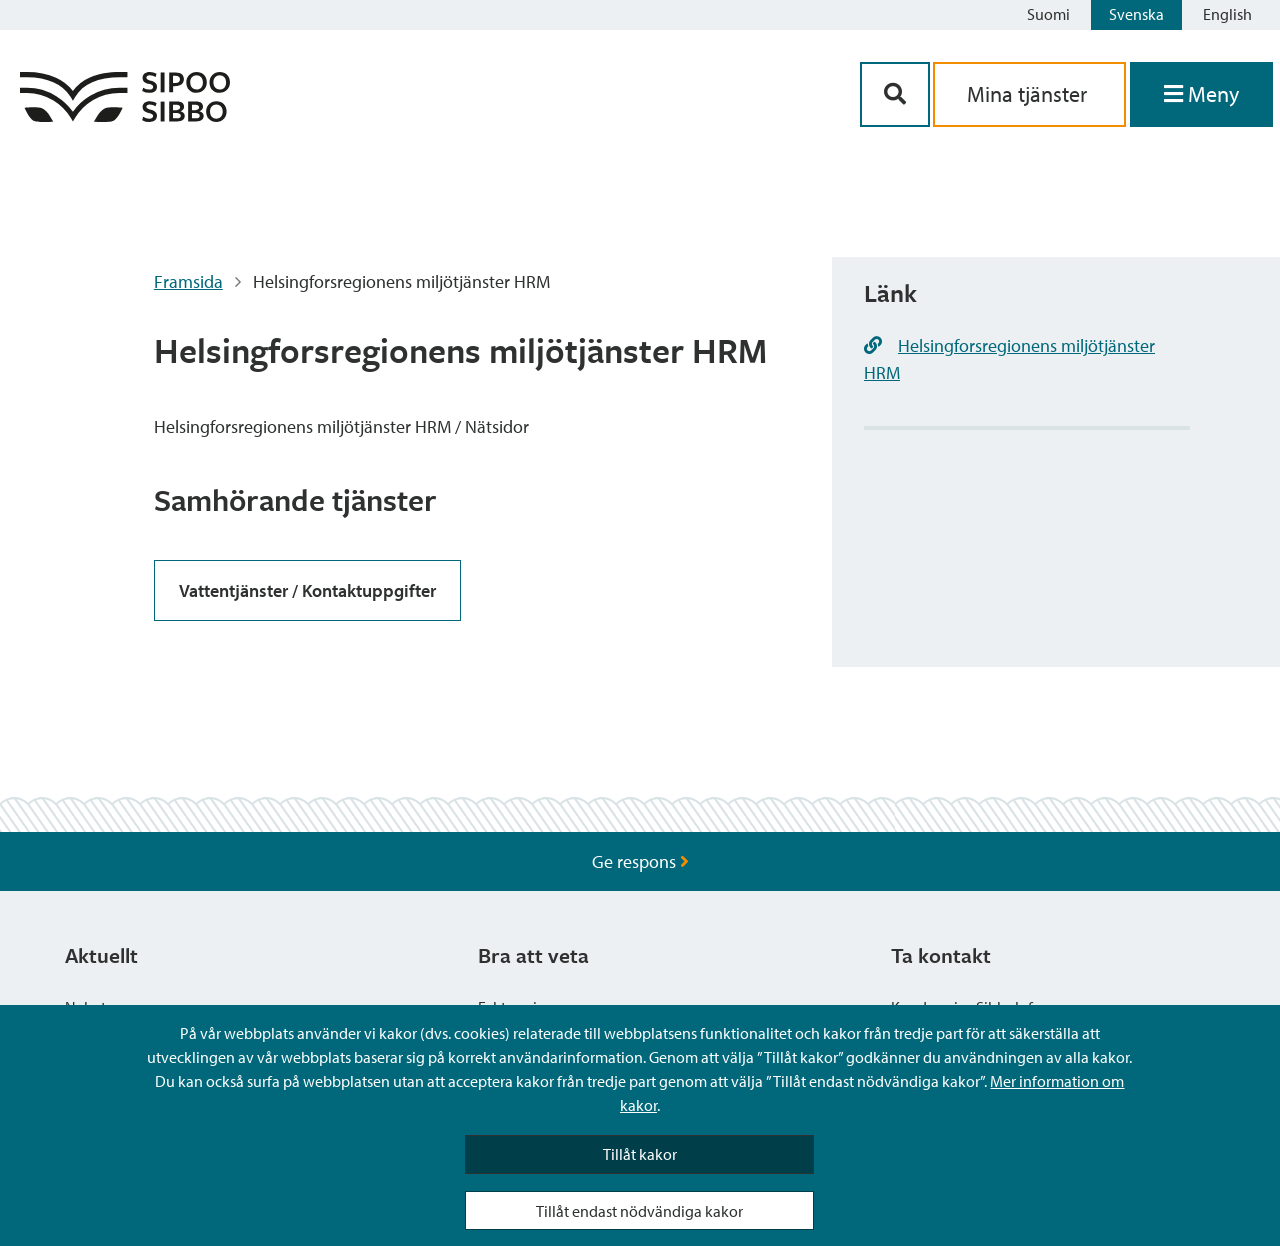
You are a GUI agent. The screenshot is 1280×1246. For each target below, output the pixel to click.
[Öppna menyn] (1201, 94)
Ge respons (640, 861)
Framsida (188, 281)
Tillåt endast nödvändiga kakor (639, 1211)
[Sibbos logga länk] (125, 115)
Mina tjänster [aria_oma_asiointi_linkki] (1029, 94)
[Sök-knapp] (895, 94)
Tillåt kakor (640, 1154)
